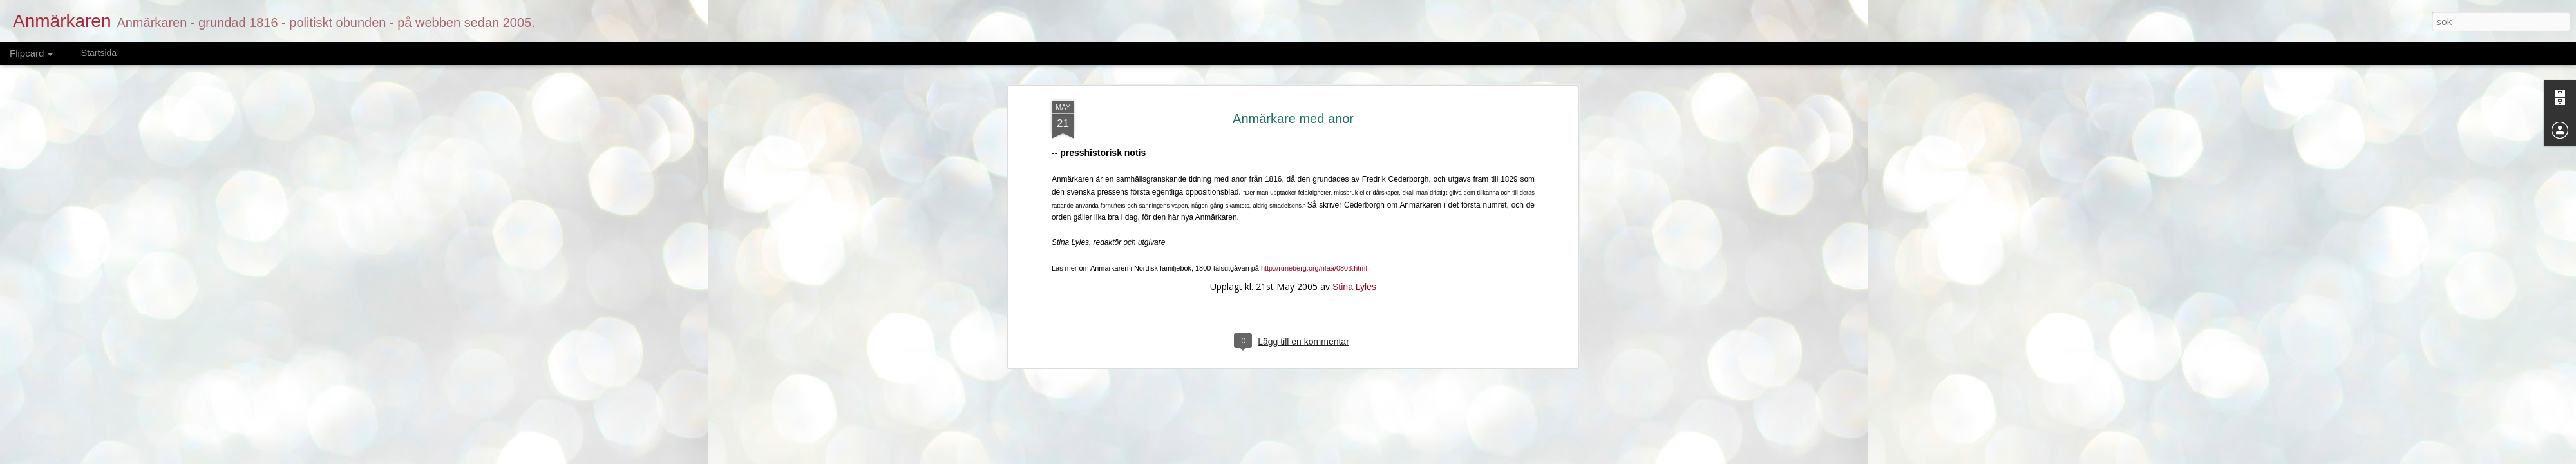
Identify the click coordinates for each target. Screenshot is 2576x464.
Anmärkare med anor (1293, 68)
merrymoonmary (1282, 456)
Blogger (1359, 456)
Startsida (99, 53)
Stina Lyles (1354, 236)
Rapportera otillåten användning (1426, 456)
